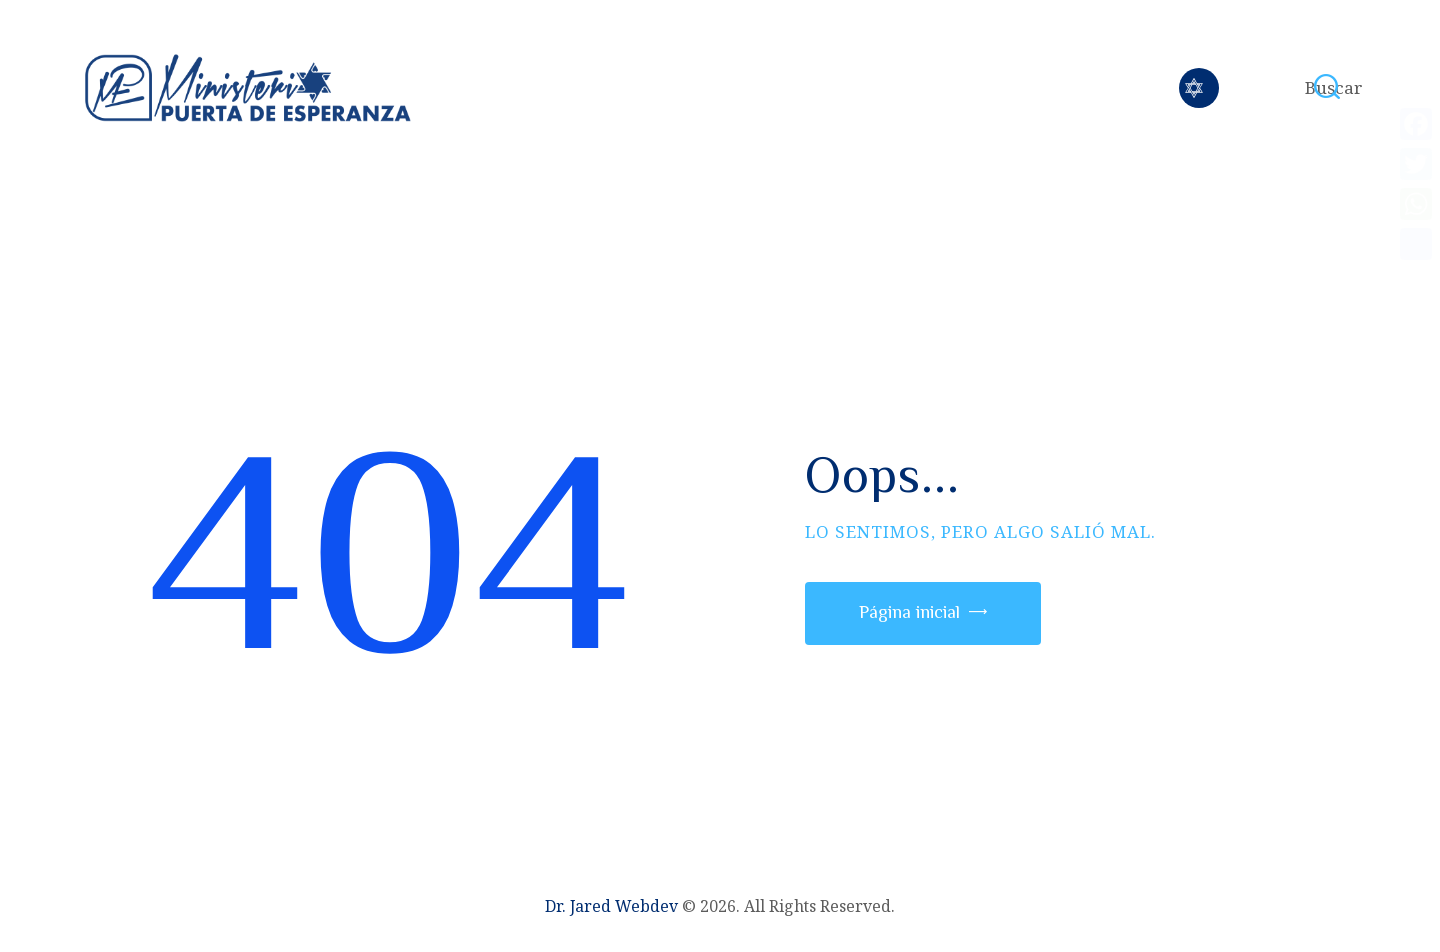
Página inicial (909, 612)
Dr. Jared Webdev (611, 906)
